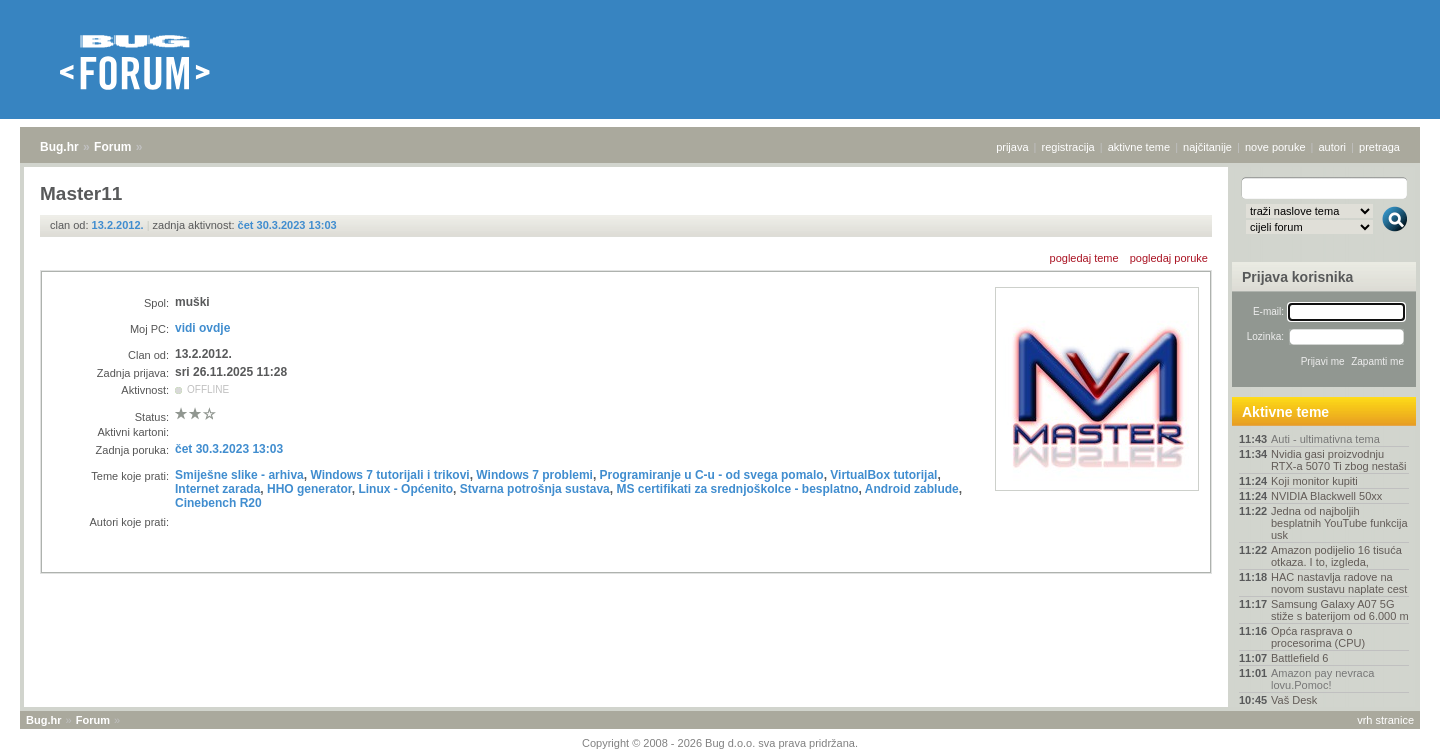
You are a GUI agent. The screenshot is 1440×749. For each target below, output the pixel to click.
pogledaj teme (1084, 258)
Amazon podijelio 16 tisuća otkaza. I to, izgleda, (1336, 556)
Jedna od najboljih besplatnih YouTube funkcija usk (1339, 523)
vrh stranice (1385, 720)
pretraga (1379, 147)
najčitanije (1207, 147)
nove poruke (1275, 147)
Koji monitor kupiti (1314, 481)
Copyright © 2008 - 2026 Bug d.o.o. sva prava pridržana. (720, 743)
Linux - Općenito (405, 489)
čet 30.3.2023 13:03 (287, 225)
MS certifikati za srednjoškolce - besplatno (737, 489)
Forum (112, 147)
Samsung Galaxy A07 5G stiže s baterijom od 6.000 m (1340, 610)
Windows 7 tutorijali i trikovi (389, 475)
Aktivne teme (1285, 412)
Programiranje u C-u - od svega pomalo (712, 475)
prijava (1012, 147)
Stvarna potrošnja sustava (535, 489)
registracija (1068, 147)
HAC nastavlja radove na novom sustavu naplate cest (1339, 583)
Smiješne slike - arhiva (239, 475)
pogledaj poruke (1169, 258)
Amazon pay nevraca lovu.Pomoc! (1322, 679)
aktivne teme (1139, 147)
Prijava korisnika (1297, 277)
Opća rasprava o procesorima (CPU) (1318, 637)
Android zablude (912, 489)
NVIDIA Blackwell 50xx (1326, 496)
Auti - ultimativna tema (1325, 439)
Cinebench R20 (218, 503)
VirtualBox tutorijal (883, 475)
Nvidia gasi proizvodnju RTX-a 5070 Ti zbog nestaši (1339, 460)
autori (1333, 147)
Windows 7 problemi (534, 475)
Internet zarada (217, 489)
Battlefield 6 (1299, 658)
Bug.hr (59, 147)
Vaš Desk (1294, 700)
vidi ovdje (202, 328)
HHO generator (309, 489)
